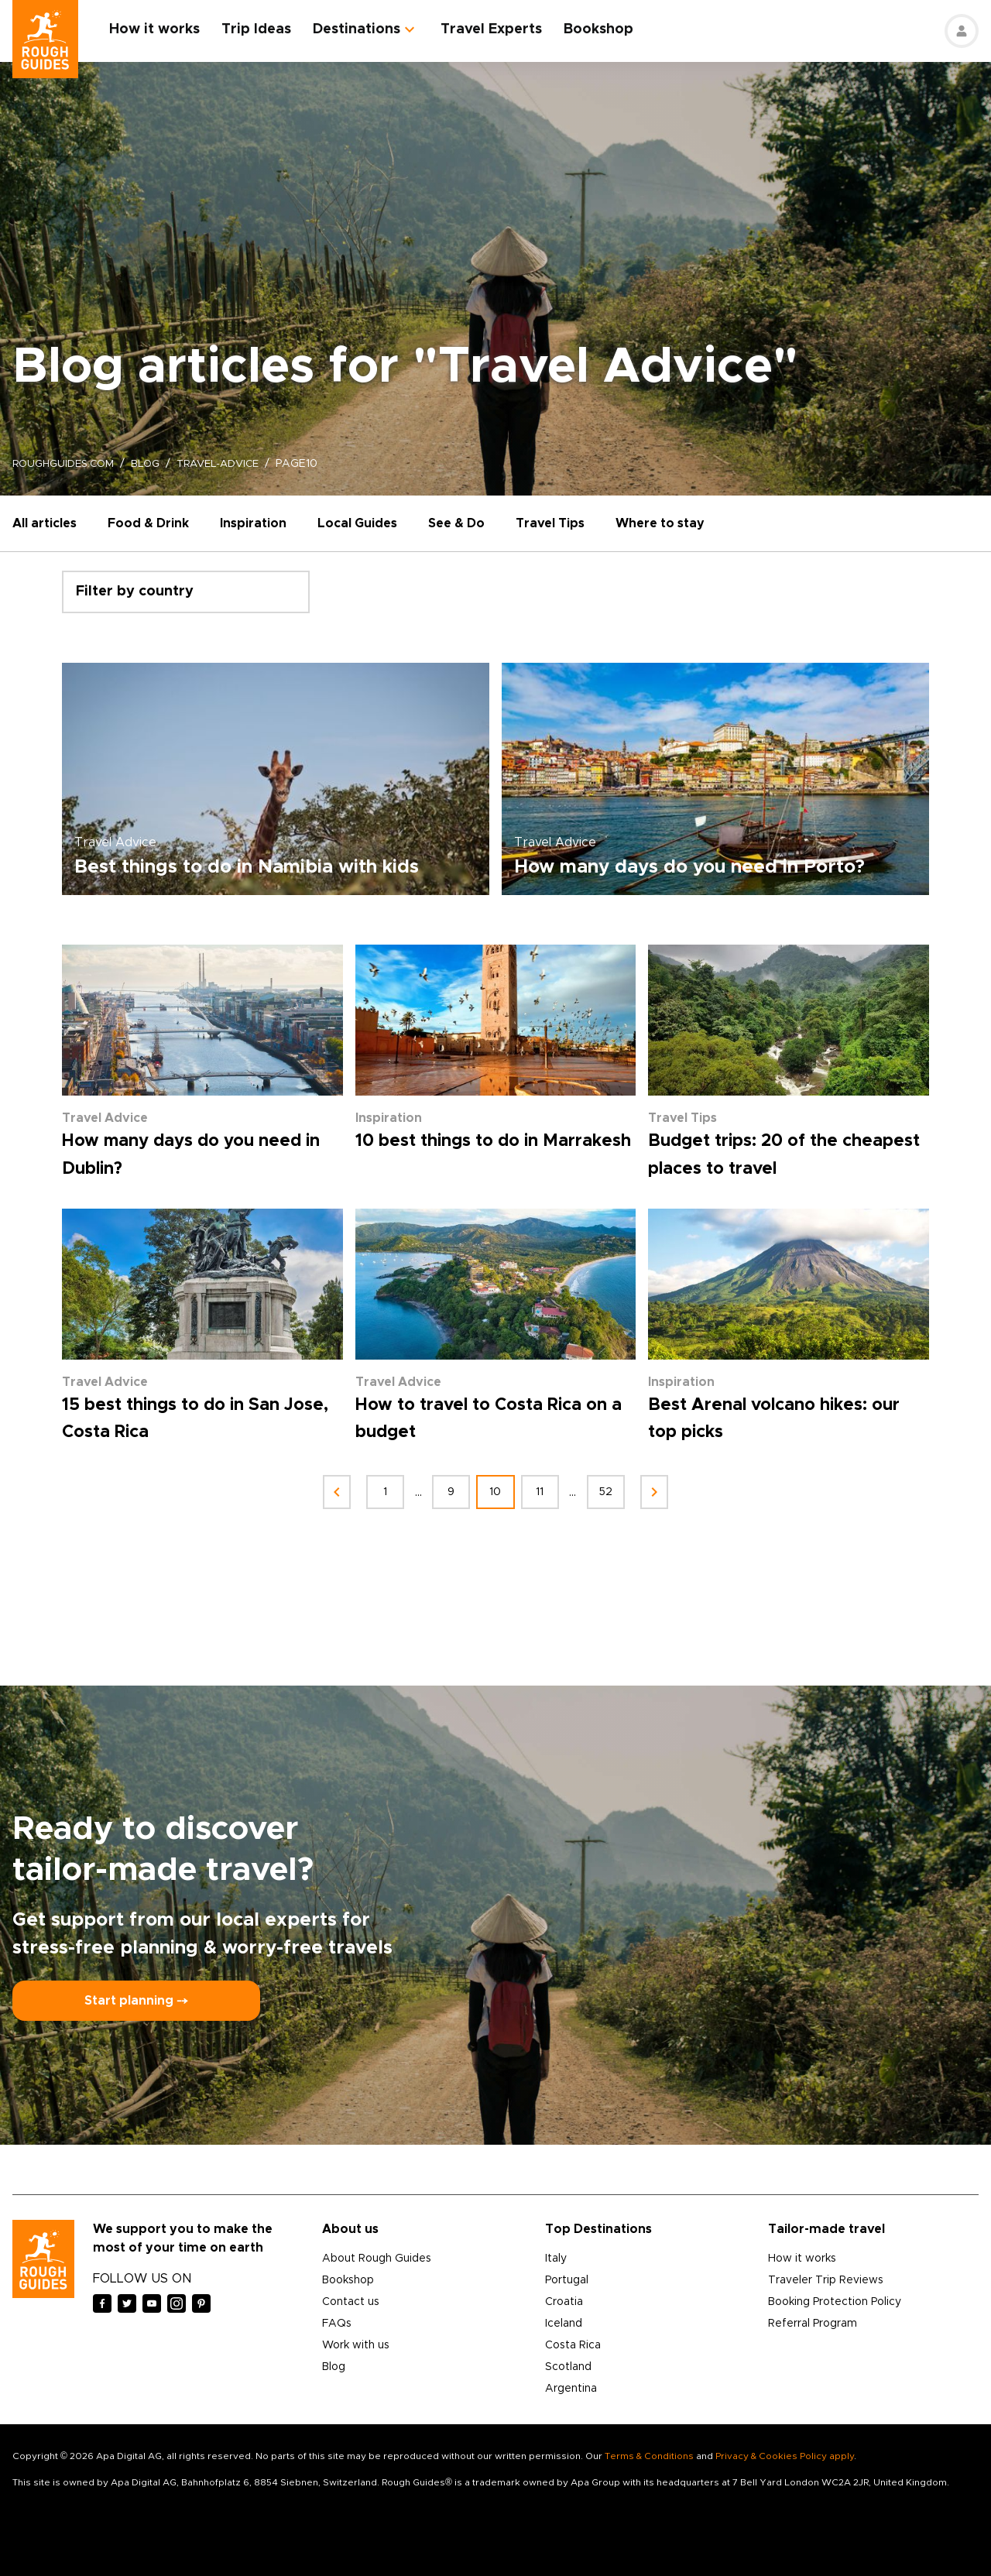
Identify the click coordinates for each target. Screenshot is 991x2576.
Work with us (355, 2345)
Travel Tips (550, 523)
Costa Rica (573, 2345)
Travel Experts (499, 29)
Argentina (571, 2388)
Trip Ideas (265, 29)
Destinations (365, 29)
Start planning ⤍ (136, 2001)
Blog (333, 2367)
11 (545, 1492)
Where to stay (660, 523)
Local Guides (357, 523)
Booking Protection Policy (834, 2301)
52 (616, 1492)
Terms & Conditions (649, 2456)
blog (153, 463)
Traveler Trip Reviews (825, 2280)
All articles (44, 523)
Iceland (563, 2323)
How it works (163, 29)
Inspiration (253, 523)
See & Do (456, 523)
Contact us (350, 2301)
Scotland (568, 2367)
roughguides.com (66, 463)
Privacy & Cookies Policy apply (784, 2456)
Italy (556, 2258)
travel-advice (231, 463)
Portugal (566, 2280)
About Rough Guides (376, 2258)
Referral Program (812, 2323)
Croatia (564, 2301)
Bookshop (607, 29)
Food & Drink (148, 523)
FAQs (336, 2323)
